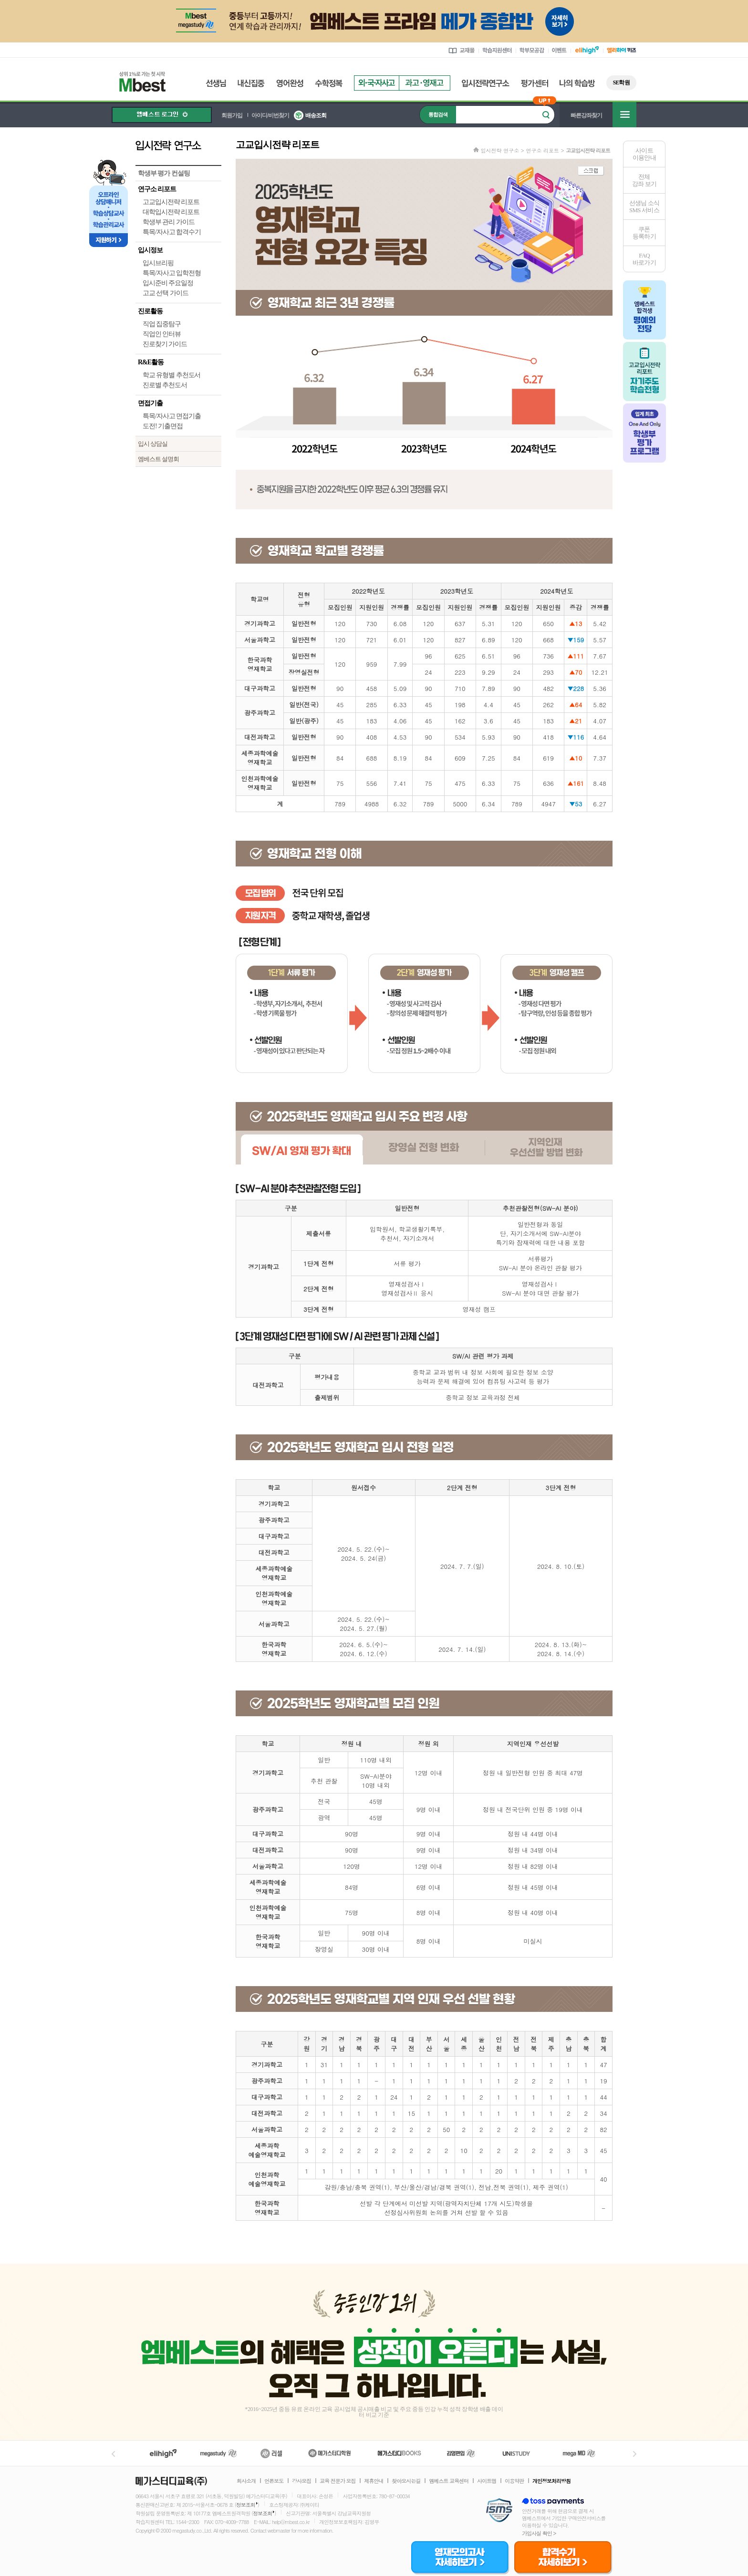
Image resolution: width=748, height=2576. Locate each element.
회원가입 (231, 115)
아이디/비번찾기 (270, 115)
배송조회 (315, 115)
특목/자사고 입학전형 (172, 273)
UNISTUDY (521, 2453)
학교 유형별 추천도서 (171, 375)
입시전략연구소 (485, 83)
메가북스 (399, 2453)
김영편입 (461, 2453)
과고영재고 (424, 83)
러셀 (271, 2453)
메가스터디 (218, 2453)
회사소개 (246, 2481)
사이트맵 (486, 2481)
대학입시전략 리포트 (171, 212)
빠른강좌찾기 (586, 115)
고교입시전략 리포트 (171, 202)
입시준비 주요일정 (168, 283)
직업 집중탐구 (162, 324)
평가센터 (534, 83)
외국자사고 (376, 83)
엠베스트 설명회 (158, 459)
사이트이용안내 (644, 154)
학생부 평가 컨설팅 (164, 173)
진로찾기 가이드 (165, 344)
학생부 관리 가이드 (169, 222)
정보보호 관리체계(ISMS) (499, 2511)
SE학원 (621, 82)
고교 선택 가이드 (165, 293)
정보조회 (245, 2504)
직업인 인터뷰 (162, 334)
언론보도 (273, 2481)
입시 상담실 (152, 443)
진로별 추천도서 (165, 385)
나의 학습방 (577, 83)
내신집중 (251, 83)
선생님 (216, 83)
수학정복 (329, 83)
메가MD (579, 2453)
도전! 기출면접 (163, 426)
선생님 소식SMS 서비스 (644, 206)
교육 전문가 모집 (337, 2481)
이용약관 (514, 2481)
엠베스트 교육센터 (448, 2481)
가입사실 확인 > (539, 2533)
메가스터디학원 (329, 2453)
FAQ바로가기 (644, 259)
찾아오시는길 (406, 2481)
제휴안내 (373, 2481)
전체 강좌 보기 (644, 180)
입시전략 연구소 (178, 145)
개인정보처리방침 (551, 2481)
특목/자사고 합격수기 (172, 232)
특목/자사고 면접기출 (172, 416)
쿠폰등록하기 (644, 233)
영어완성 (289, 83)
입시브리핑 (158, 263)
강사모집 (301, 2481)
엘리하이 (163, 2453)
